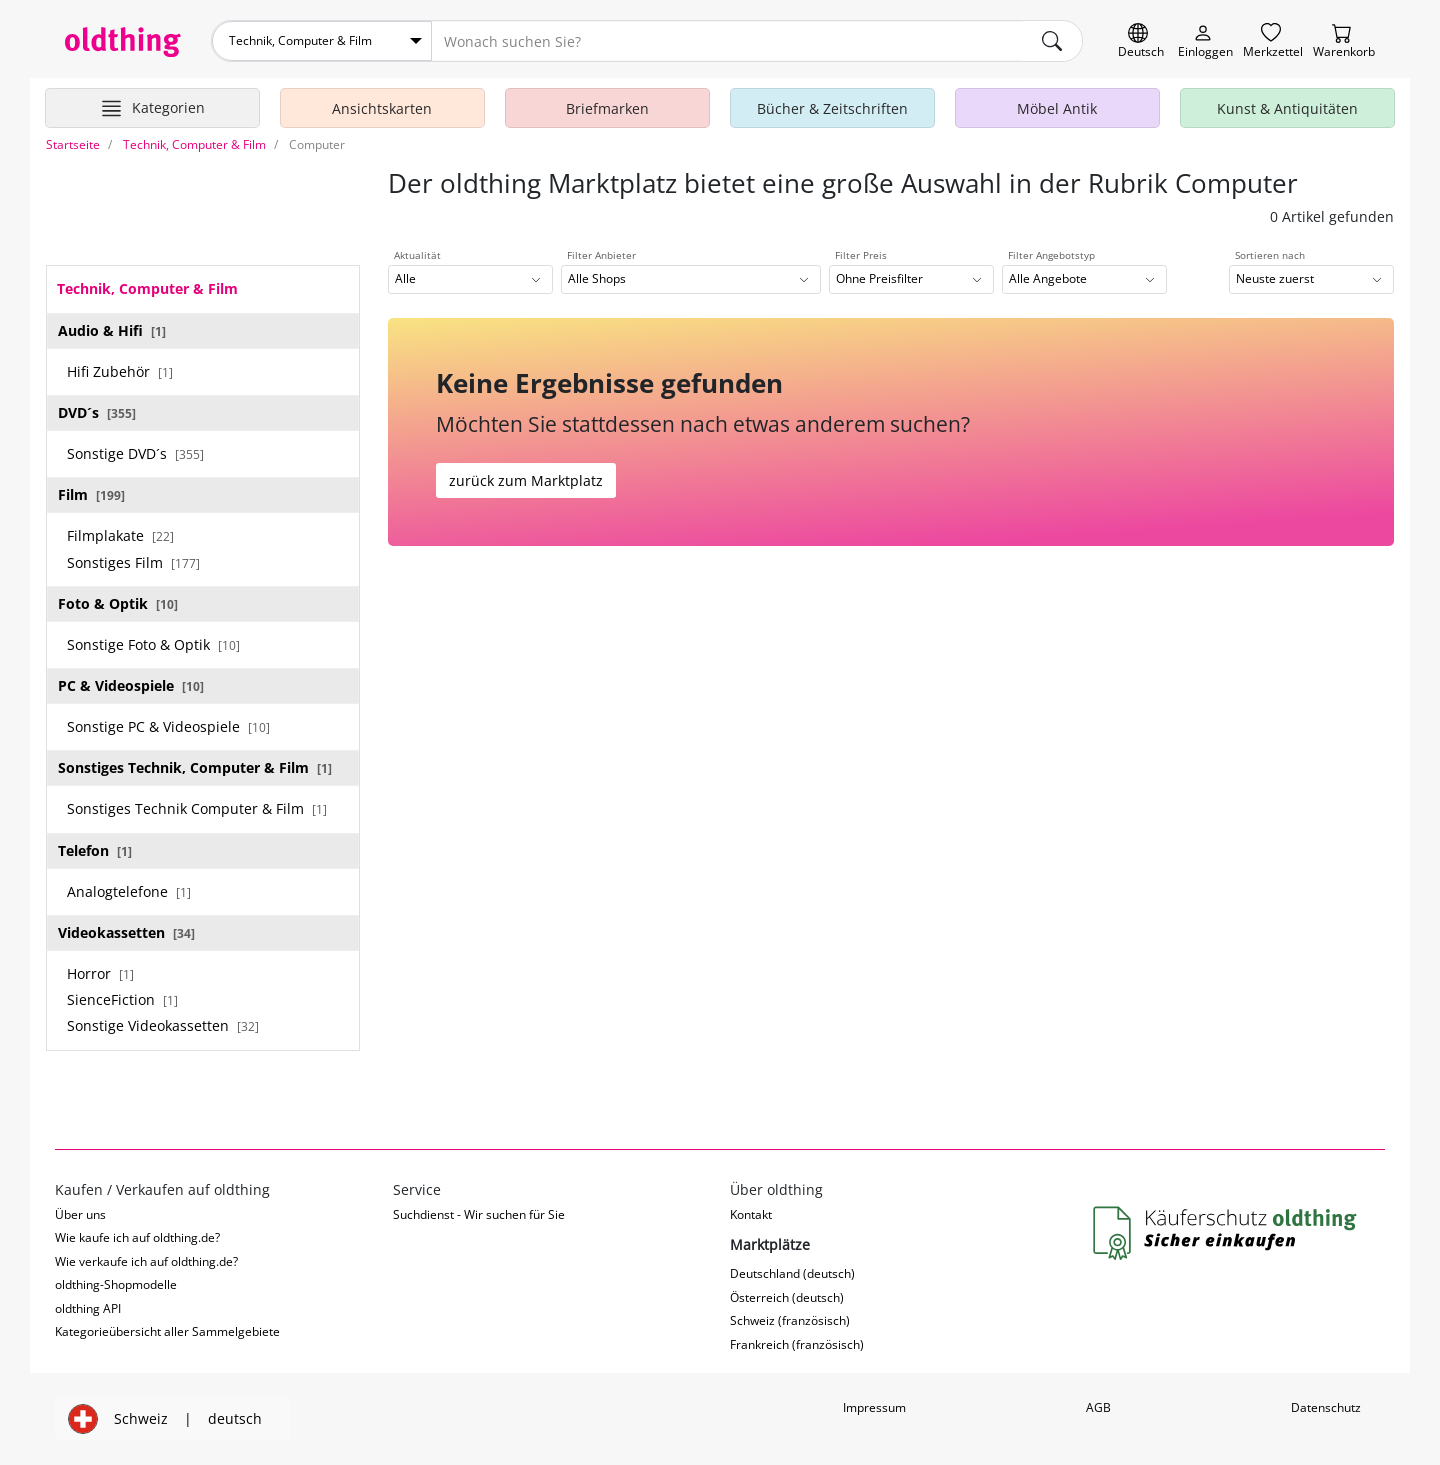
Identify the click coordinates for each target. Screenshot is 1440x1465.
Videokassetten (126, 932)
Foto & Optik (118, 603)
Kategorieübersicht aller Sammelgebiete (167, 1331)
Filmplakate (120, 535)
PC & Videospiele (131, 685)
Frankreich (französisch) (797, 1344)
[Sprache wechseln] (1141, 41)
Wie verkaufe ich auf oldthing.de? (146, 1261)
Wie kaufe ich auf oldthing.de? (137, 1237)
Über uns (80, 1214)
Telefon (95, 850)
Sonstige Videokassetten (163, 1025)
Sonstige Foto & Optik (153, 644)
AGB (1098, 1407)
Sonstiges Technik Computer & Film (197, 808)
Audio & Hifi (112, 330)
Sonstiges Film (133, 562)
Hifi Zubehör (120, 371)
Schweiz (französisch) (790, 1320)
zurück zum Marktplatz (526, 480)
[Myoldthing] (1205, 41)
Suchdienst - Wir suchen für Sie (479, 1214)
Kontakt (751, 1214)
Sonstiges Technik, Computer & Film (195, 767)
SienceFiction (122, 999)
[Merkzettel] (1273, 41)
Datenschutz (1326, 1407)
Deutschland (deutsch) (792, 1273)
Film (91, 494)
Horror (100, 973)
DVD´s (97, 412)
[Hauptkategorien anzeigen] (152, 108)
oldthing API (88, 1308)
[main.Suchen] (1052, 41)
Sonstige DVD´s (135, 453)
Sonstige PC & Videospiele (168, 726)
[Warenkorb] (1344, 41)
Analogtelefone (129, 891)
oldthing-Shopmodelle (116, 1284)
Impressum (874, 1407)
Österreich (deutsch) (787, 1297)
